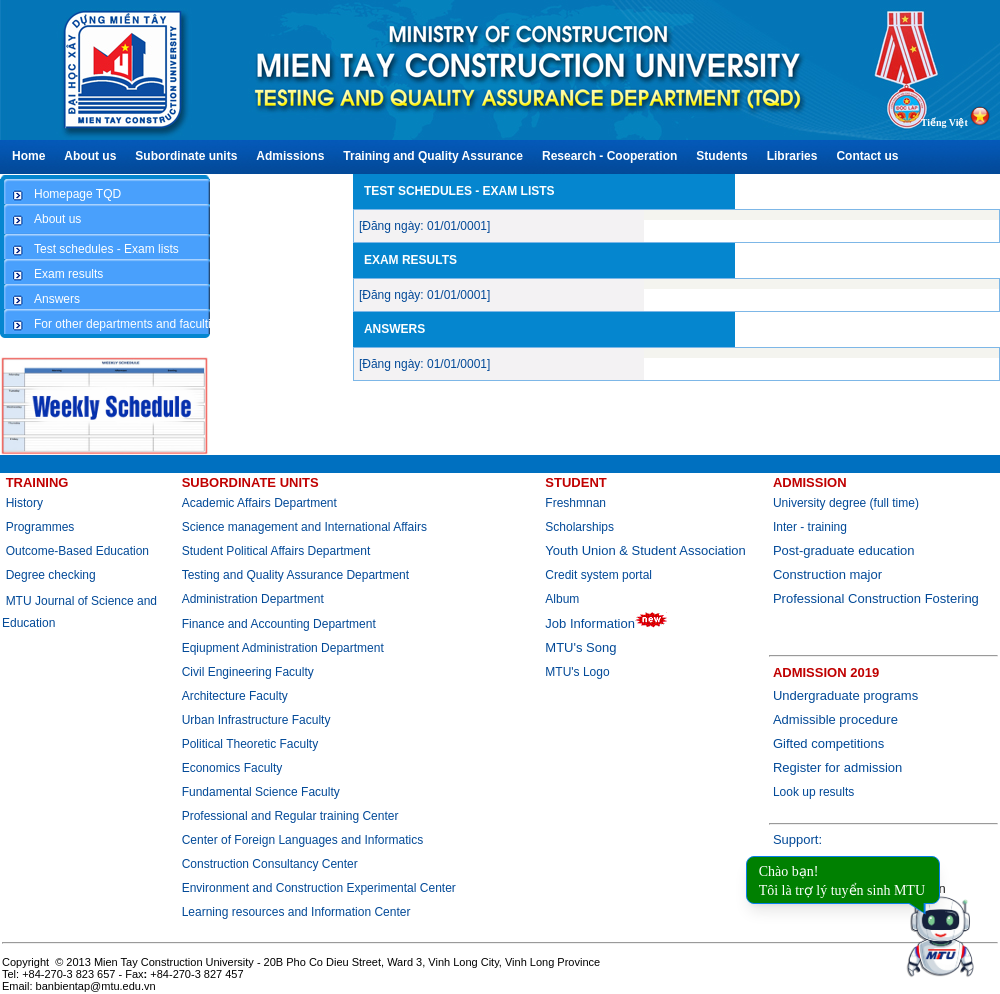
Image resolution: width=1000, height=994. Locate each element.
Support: (797, 839)
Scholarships (579, 527)
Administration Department (253, 599)
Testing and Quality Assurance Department (295, 575)
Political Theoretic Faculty (250, 744)
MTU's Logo (577, 672)
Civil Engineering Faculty (248, 672)
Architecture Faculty (235, 696)
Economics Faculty (232, 768)
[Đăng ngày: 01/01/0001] (424, 226)
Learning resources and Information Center (296, 912)
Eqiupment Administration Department (283, 648)
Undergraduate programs (845, 695)
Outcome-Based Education (77, 551)
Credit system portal (598, 575)
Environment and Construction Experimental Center (319, 888)
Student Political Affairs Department (276, 551)
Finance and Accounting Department (279, 624)
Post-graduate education (844, 550)
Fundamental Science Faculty (261, 792)
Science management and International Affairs (306, 527)
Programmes (40, 527)
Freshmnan (575, 503)
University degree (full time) (846, 503)
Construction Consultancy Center (270, 864)
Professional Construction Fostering (876, 598)
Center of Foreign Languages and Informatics (302, 840)
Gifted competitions (828, 743)
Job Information (606, 623)
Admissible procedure (835, 719)
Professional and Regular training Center (290, 816)
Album (562, 599)
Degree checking (51, 575)
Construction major (827, 574)
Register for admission (837, 767)
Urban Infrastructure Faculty (256, 720)
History (24, 503)
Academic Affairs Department (259, 503)
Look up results (813, 792)
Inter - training (810, 527)
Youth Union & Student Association (645, 550)
